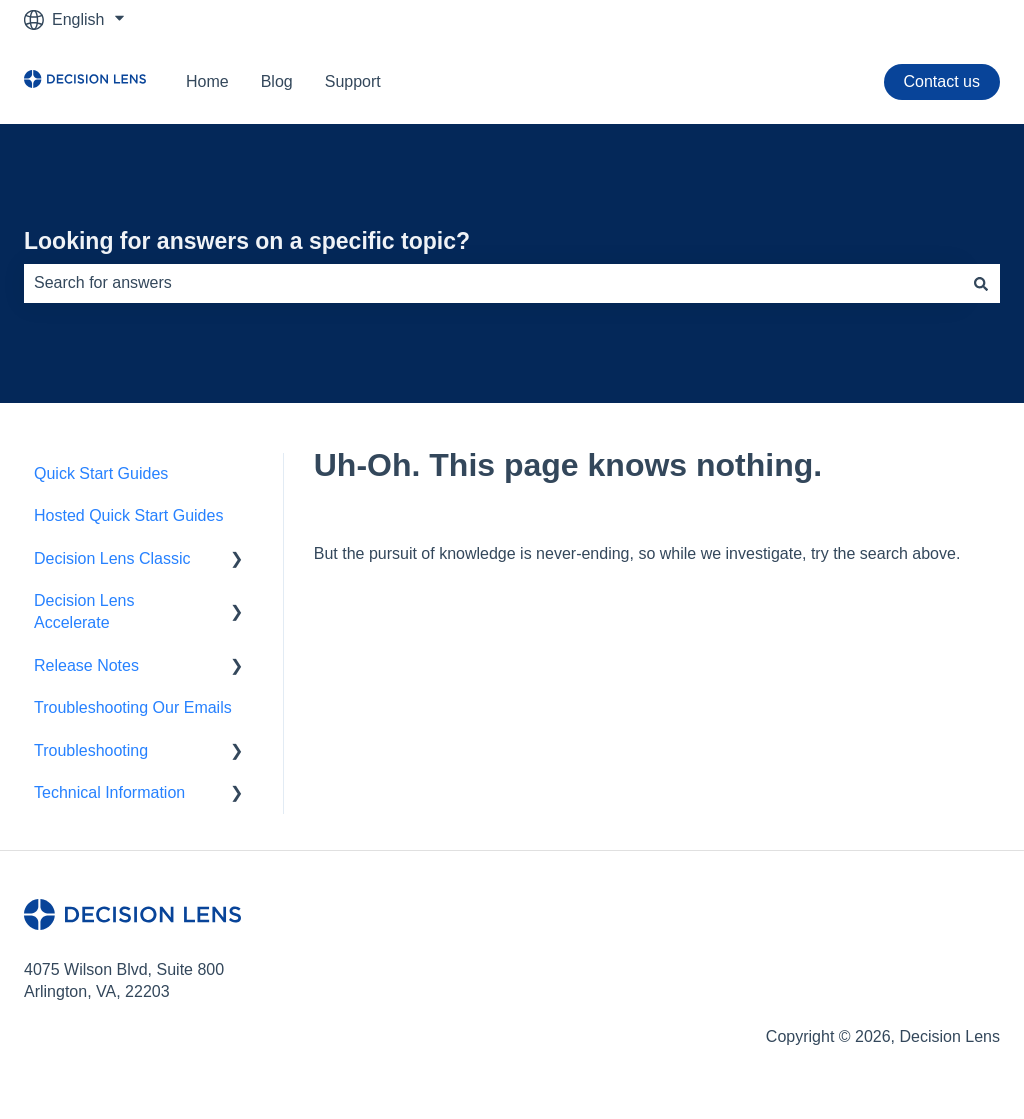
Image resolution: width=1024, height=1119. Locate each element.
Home (207, 81)
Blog (277, 81)
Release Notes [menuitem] (86, 665)
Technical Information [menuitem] (109, 792)
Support (353, 81)
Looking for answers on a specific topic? (247, 241)
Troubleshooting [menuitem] (91, 750)
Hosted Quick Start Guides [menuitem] (128, 515)
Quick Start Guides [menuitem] (101, 473)
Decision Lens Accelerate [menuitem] (84, 611)
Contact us (942, 81)
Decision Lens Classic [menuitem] (112, 558)
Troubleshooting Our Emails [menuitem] (133, 707)
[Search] (981, 283)
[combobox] (493, 283)
